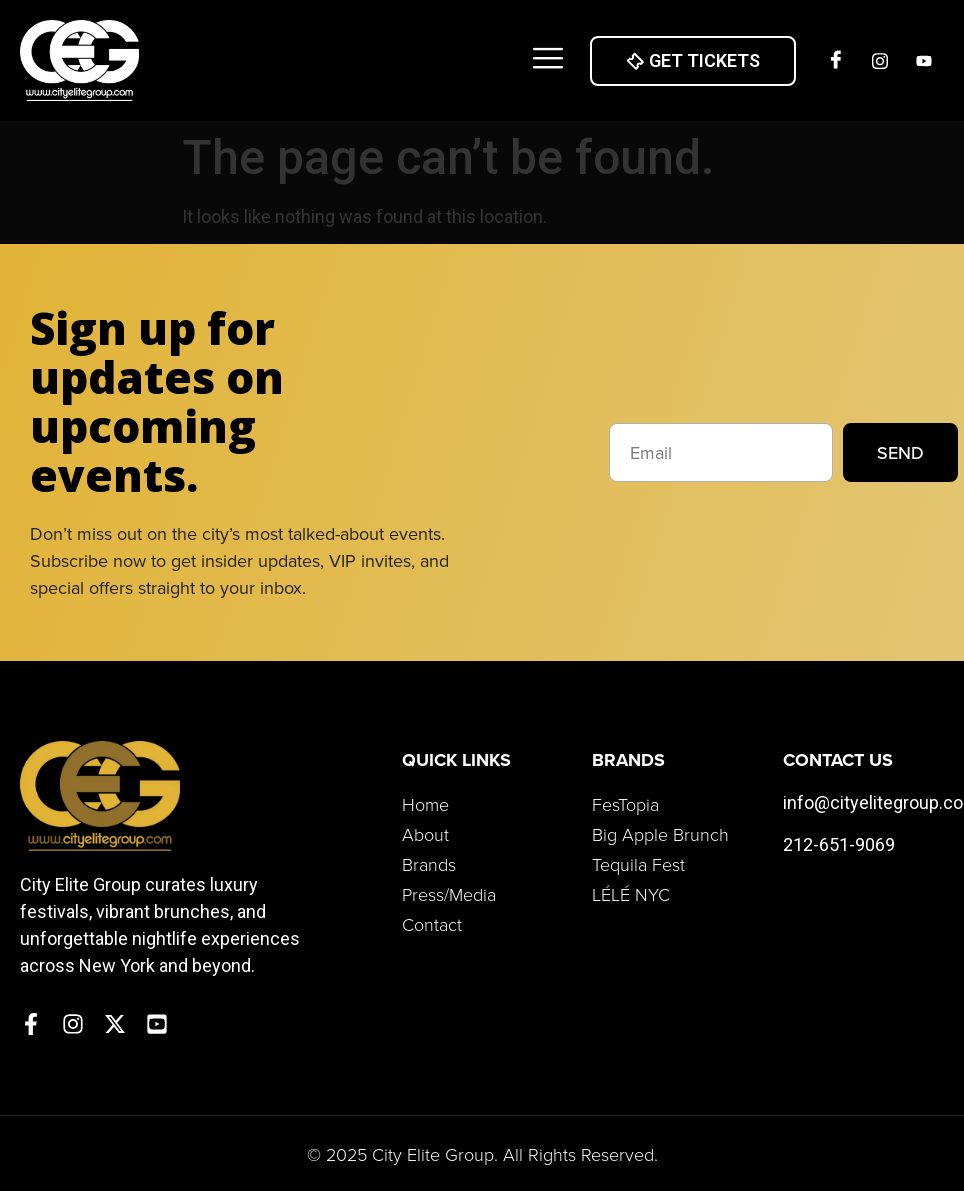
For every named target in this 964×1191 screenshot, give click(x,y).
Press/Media (449, 894)
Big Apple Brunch (660, 834)
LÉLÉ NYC (631, 894)
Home (425, 804)
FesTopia (625, 804)
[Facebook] (836, 61)
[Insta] (880, 61)
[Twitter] (924, 61)
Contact (432, 924)
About (425, 834)
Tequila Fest (638, 864)
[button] (547, 61)
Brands (429, 864)
